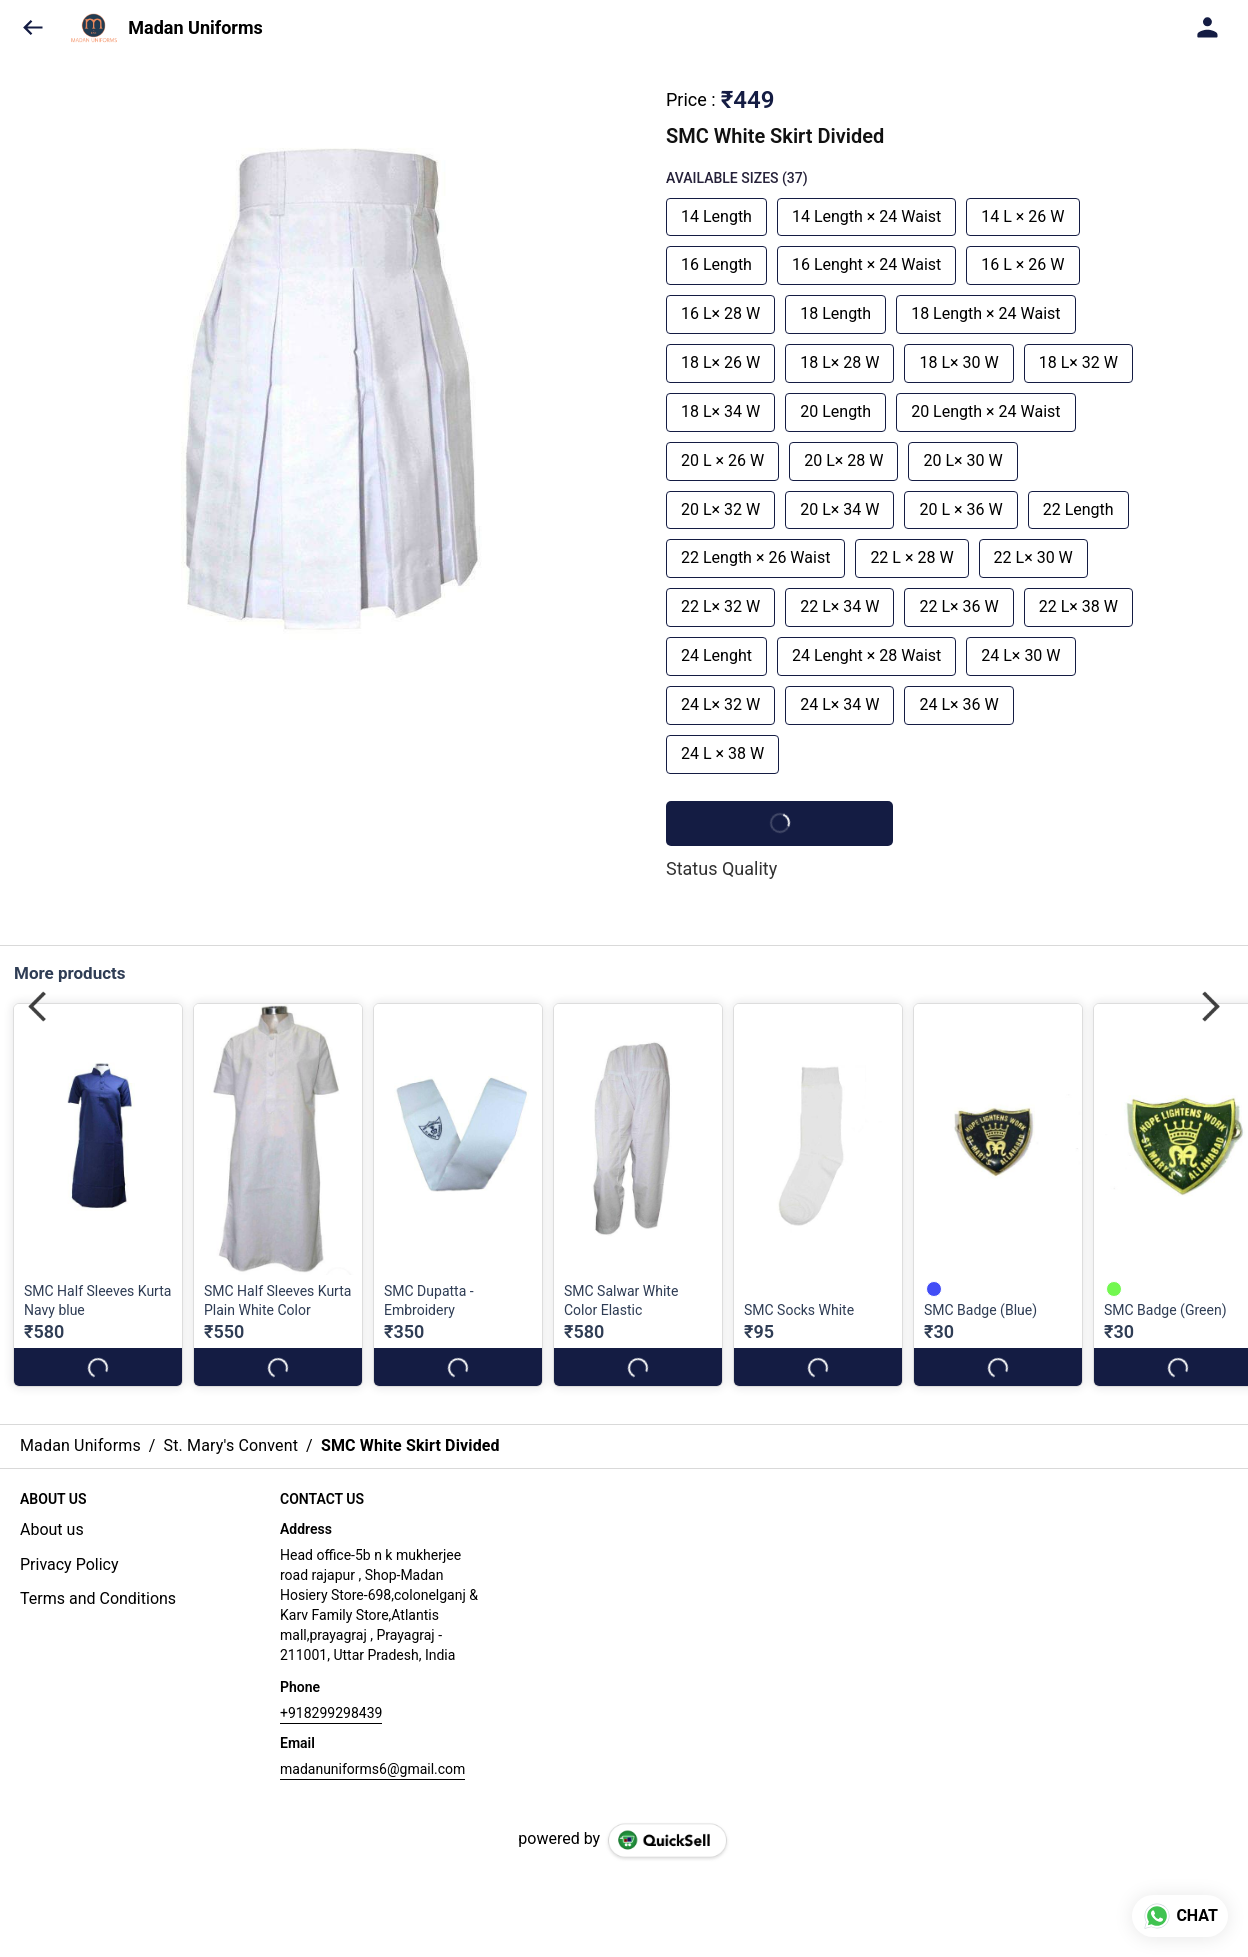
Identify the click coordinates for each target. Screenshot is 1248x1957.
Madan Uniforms (195, 28)
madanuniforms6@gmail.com (372, 1769)
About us (52, 1529)
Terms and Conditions (98, 1598)
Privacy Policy (69, 1564)
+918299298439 (331, 1713)
